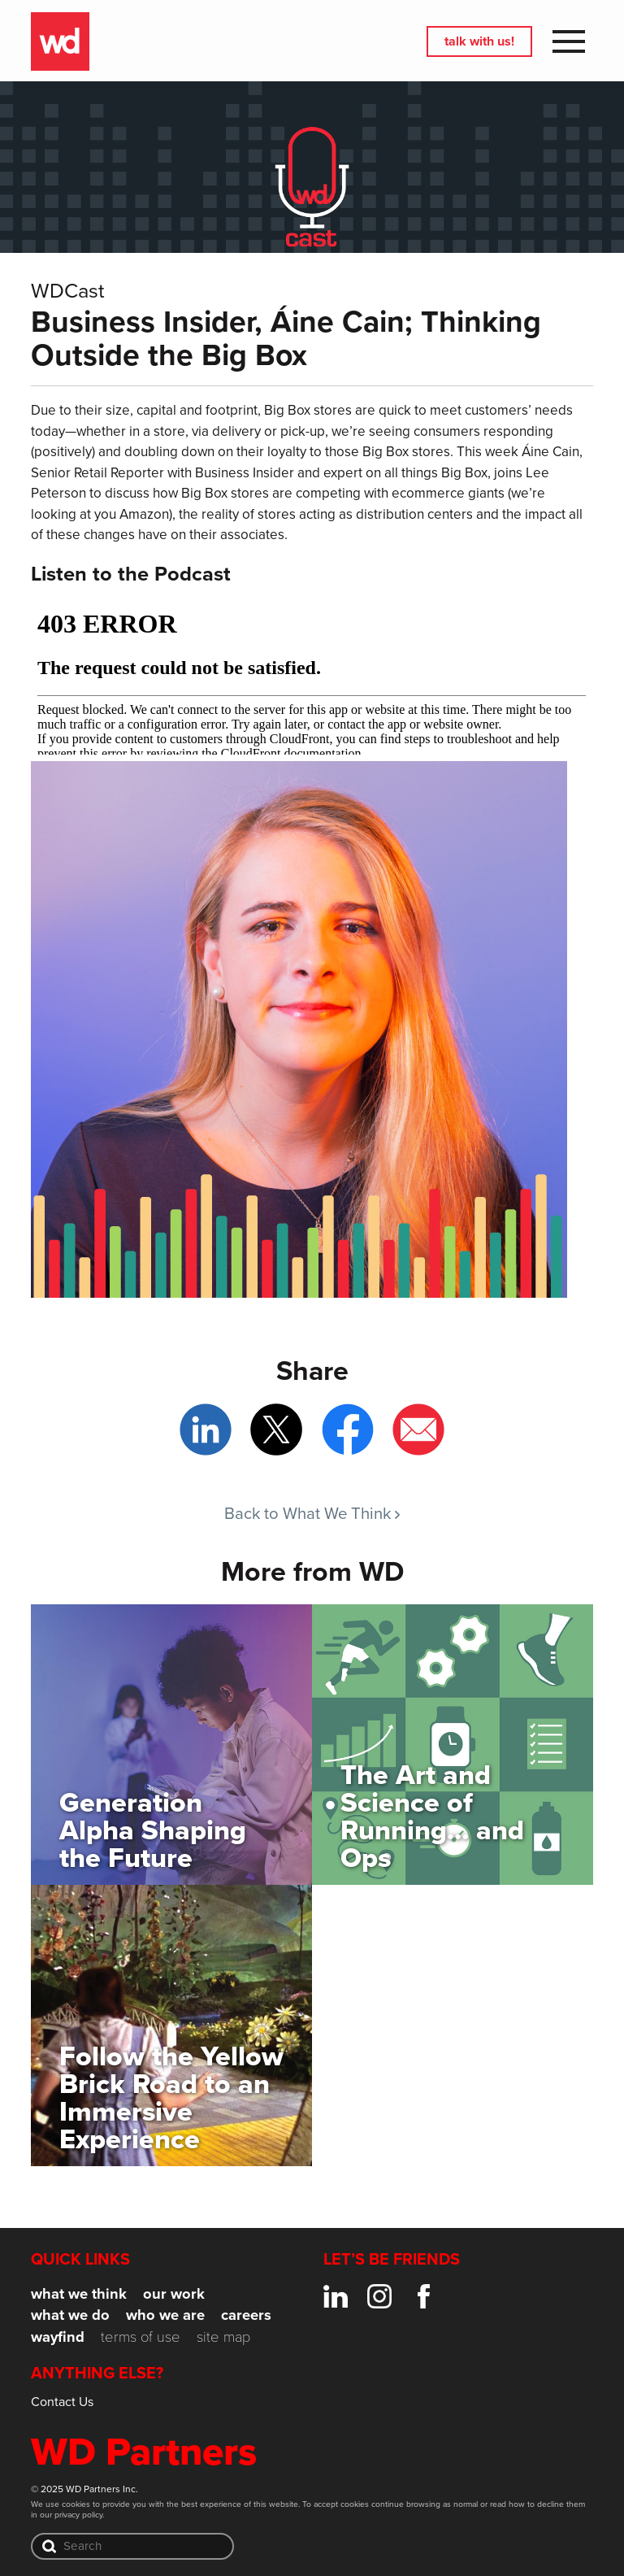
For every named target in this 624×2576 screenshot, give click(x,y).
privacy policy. (79, 2514)
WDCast (68, 289)
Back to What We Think (312, 1513)
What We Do (70, 2315)
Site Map (223, 2336)
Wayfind (57, 2337)
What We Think (79, 2293)
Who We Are (165, 2315)
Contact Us (62, 2401)
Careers (246, 2315)
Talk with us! (479, 41)
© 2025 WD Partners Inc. (84, 2489)
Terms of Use (140, 2336)
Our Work (174, 2293)
